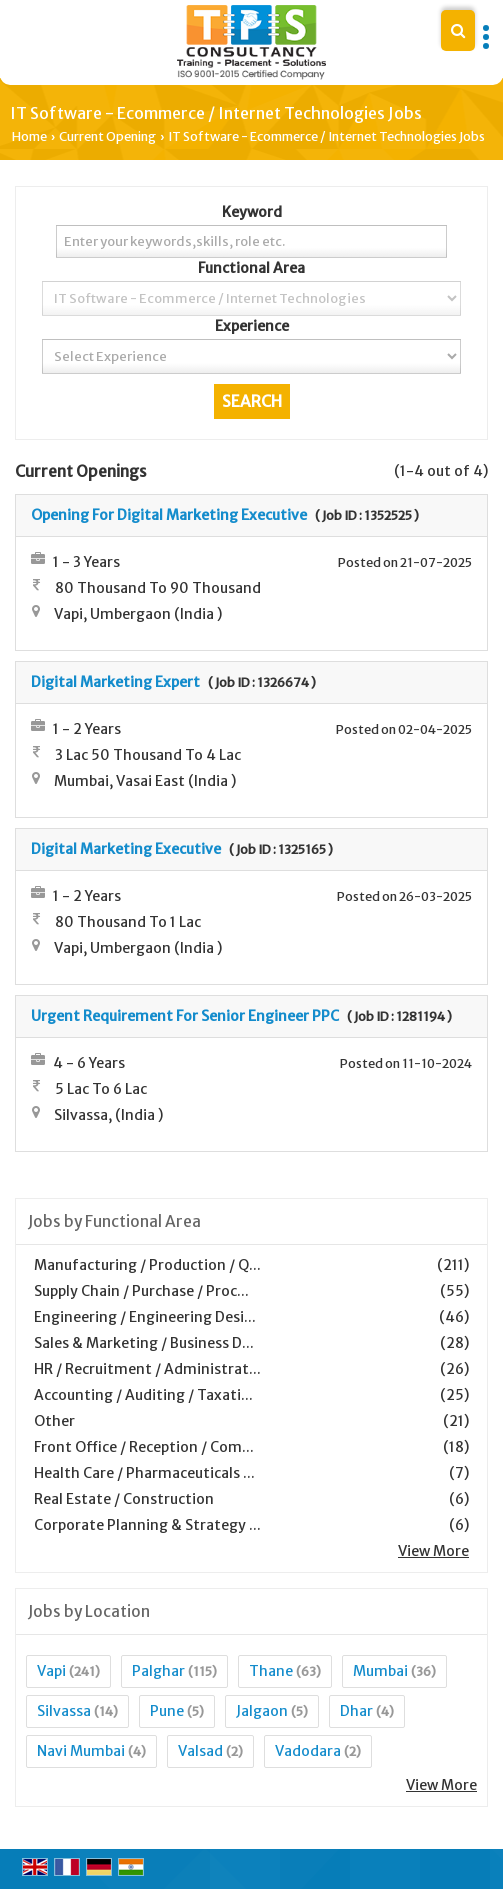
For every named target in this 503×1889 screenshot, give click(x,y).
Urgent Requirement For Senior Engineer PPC (185, 1016)
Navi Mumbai (81, 1751)
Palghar (158, 1671)
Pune (167, 1711)
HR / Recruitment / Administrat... (147, 1369)
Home (29, 136)
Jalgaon (262, 1711)
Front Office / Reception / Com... (144, 1447)
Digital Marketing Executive (126, 849)
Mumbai (380, 1671)
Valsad (200, 1751)
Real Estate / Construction (124, 1499)
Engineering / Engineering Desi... (145, 1317)
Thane (271, 1671)
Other (54, 1421)
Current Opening (107, 136)
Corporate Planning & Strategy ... (147, 1525)
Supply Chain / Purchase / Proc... (141, 1291)
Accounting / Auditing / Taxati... (143, 1395)
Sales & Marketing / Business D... (144, 1343)
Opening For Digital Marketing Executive (169, 515)
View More (433, 1551)
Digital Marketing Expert (115, 682)
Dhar (356, 1711)
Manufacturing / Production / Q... (147, 1265)
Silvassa (64, 1711)
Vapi (51, 1671)
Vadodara (308, 1751)
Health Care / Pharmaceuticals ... (144, 1473)
